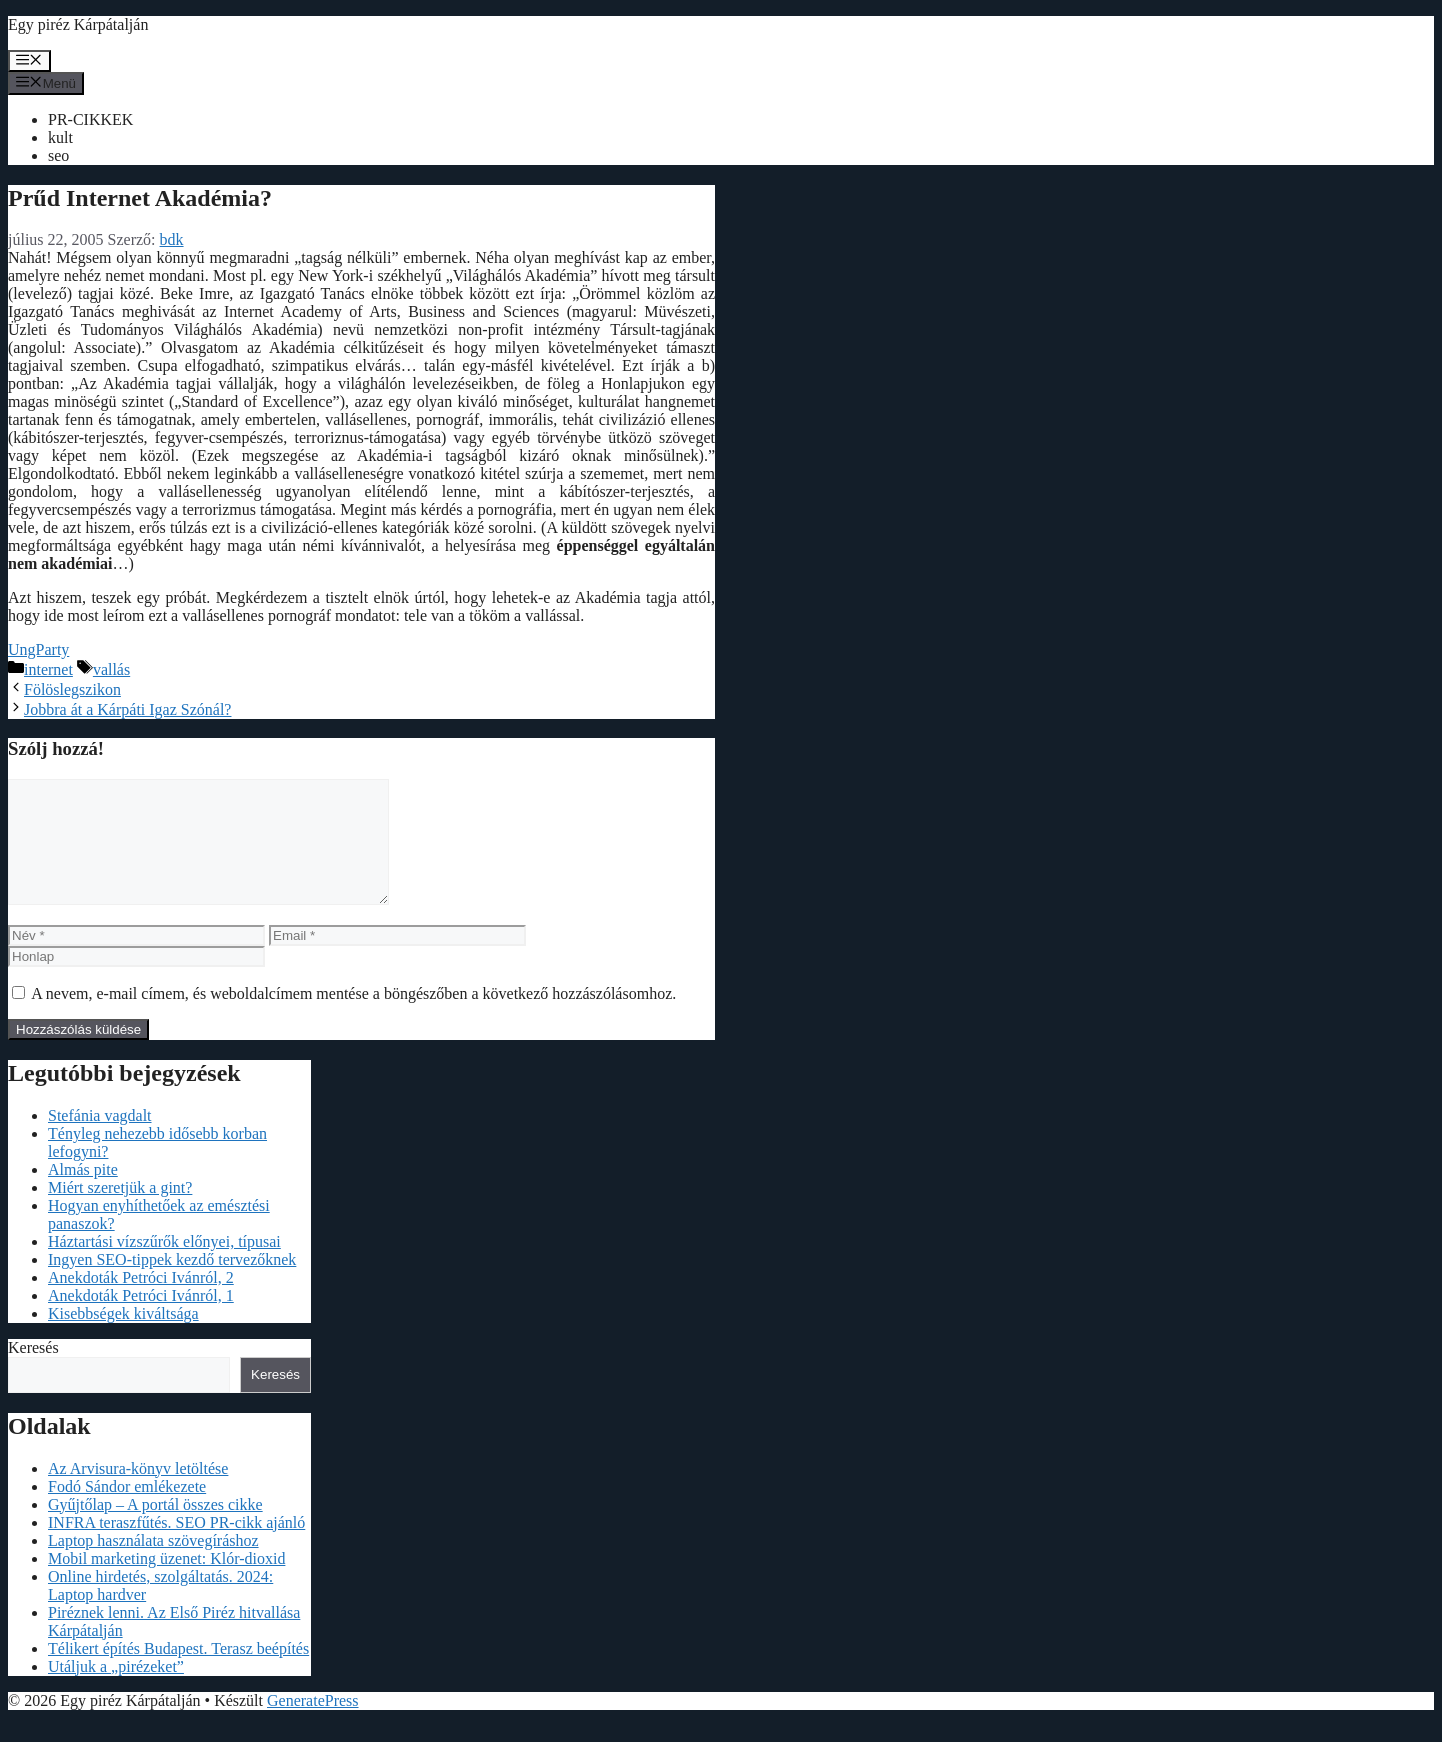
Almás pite (83, 1193)
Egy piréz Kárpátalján (78, 24)
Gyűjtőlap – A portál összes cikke (155, 1528)
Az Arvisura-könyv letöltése (138, 1492)
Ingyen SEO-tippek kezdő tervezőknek (172, 1283)
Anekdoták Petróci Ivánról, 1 (141, 1319)
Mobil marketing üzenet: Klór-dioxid (166, 1582)
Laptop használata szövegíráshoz (153, 1564)
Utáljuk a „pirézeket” (116, 1690)
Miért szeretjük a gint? (120, 1211)
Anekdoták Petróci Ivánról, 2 (141, 1301)
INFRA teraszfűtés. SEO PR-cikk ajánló (176, 1546)
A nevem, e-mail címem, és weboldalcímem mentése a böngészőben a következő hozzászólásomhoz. (353, 1017)
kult (60, 137)
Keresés (33, 1371)
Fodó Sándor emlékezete (127, 1510)
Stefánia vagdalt (100, 1139)
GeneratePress (313, 1724)
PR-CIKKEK (90, 119)
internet (48, 669)
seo (58, 155)
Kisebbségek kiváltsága (123, 1337)
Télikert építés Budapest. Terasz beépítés (178, 1672)
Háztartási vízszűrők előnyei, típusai (164, 1265)
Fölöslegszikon (72, 689)
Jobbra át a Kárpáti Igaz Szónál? (127, 709)
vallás (111, 669)
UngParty (38, 649)
